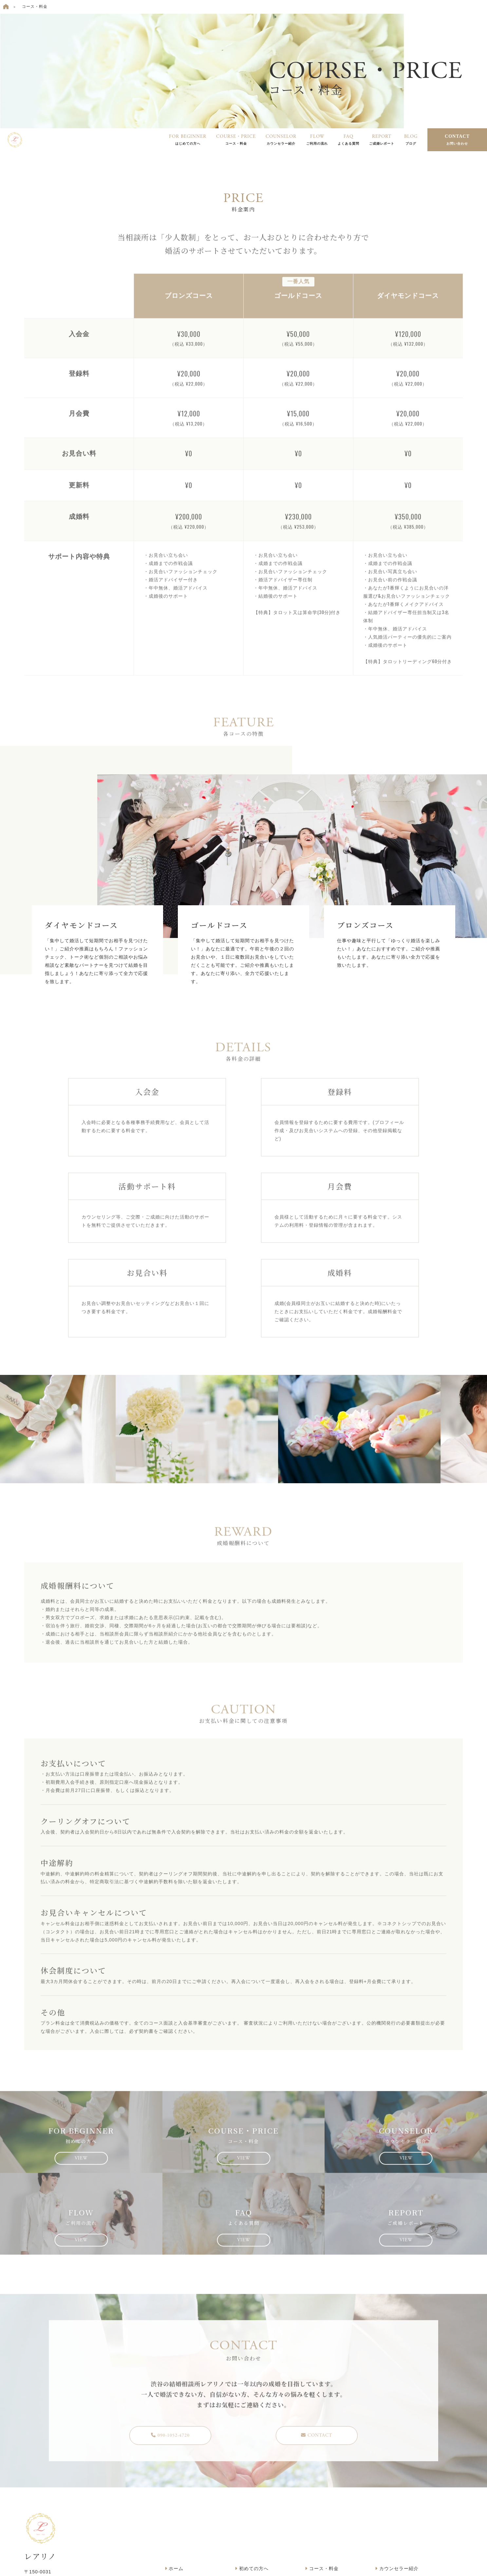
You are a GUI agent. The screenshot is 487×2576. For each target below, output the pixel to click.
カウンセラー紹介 (397, 2568)
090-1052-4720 (170, 2440)
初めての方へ (252, 2568)
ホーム (174, 2568)
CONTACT (457, 140)
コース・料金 (322, 2568)
